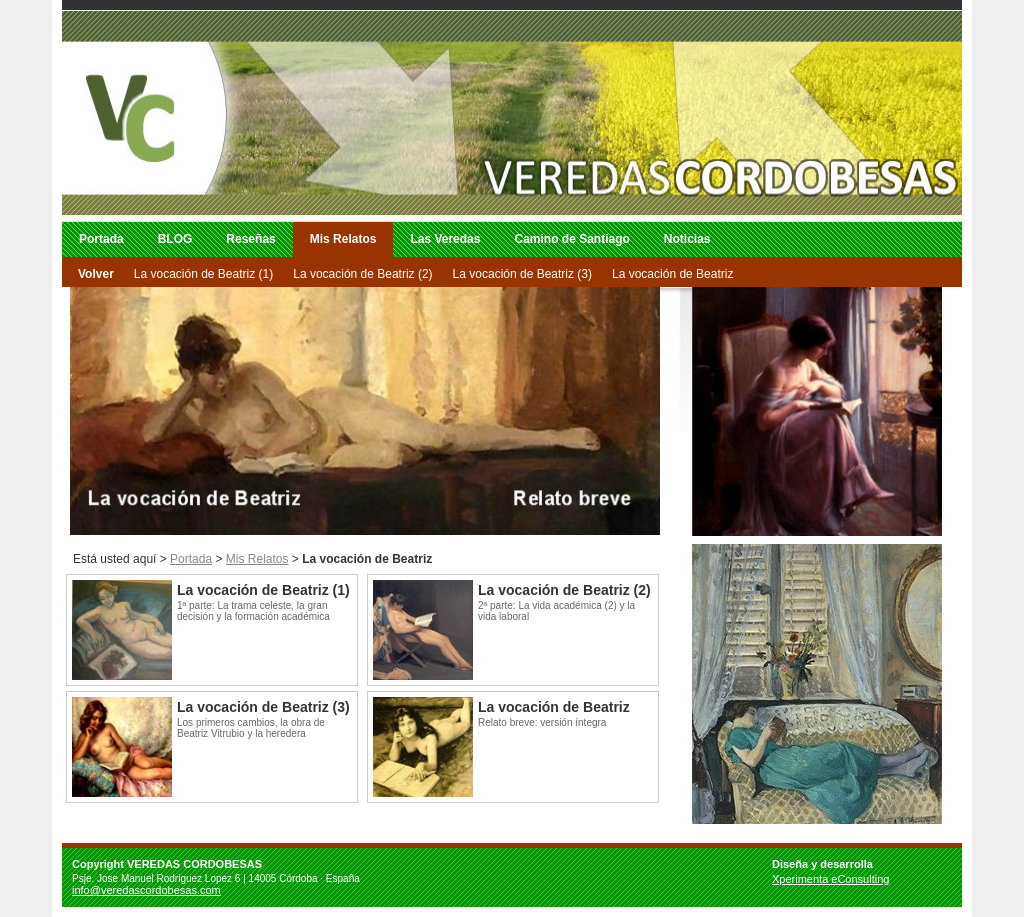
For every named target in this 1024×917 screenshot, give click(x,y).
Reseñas (250, 239)
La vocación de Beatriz (672, 274)
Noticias (687, 239)
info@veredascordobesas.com (146, 890)
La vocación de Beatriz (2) (362, 274)
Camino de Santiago (571, 239)
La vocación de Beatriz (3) (522, 274)
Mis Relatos (343, 239)
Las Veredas (445, 239)
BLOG (175, 239)
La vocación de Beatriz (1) (203, 274)
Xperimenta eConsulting (830, 879)
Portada (101, 239)
